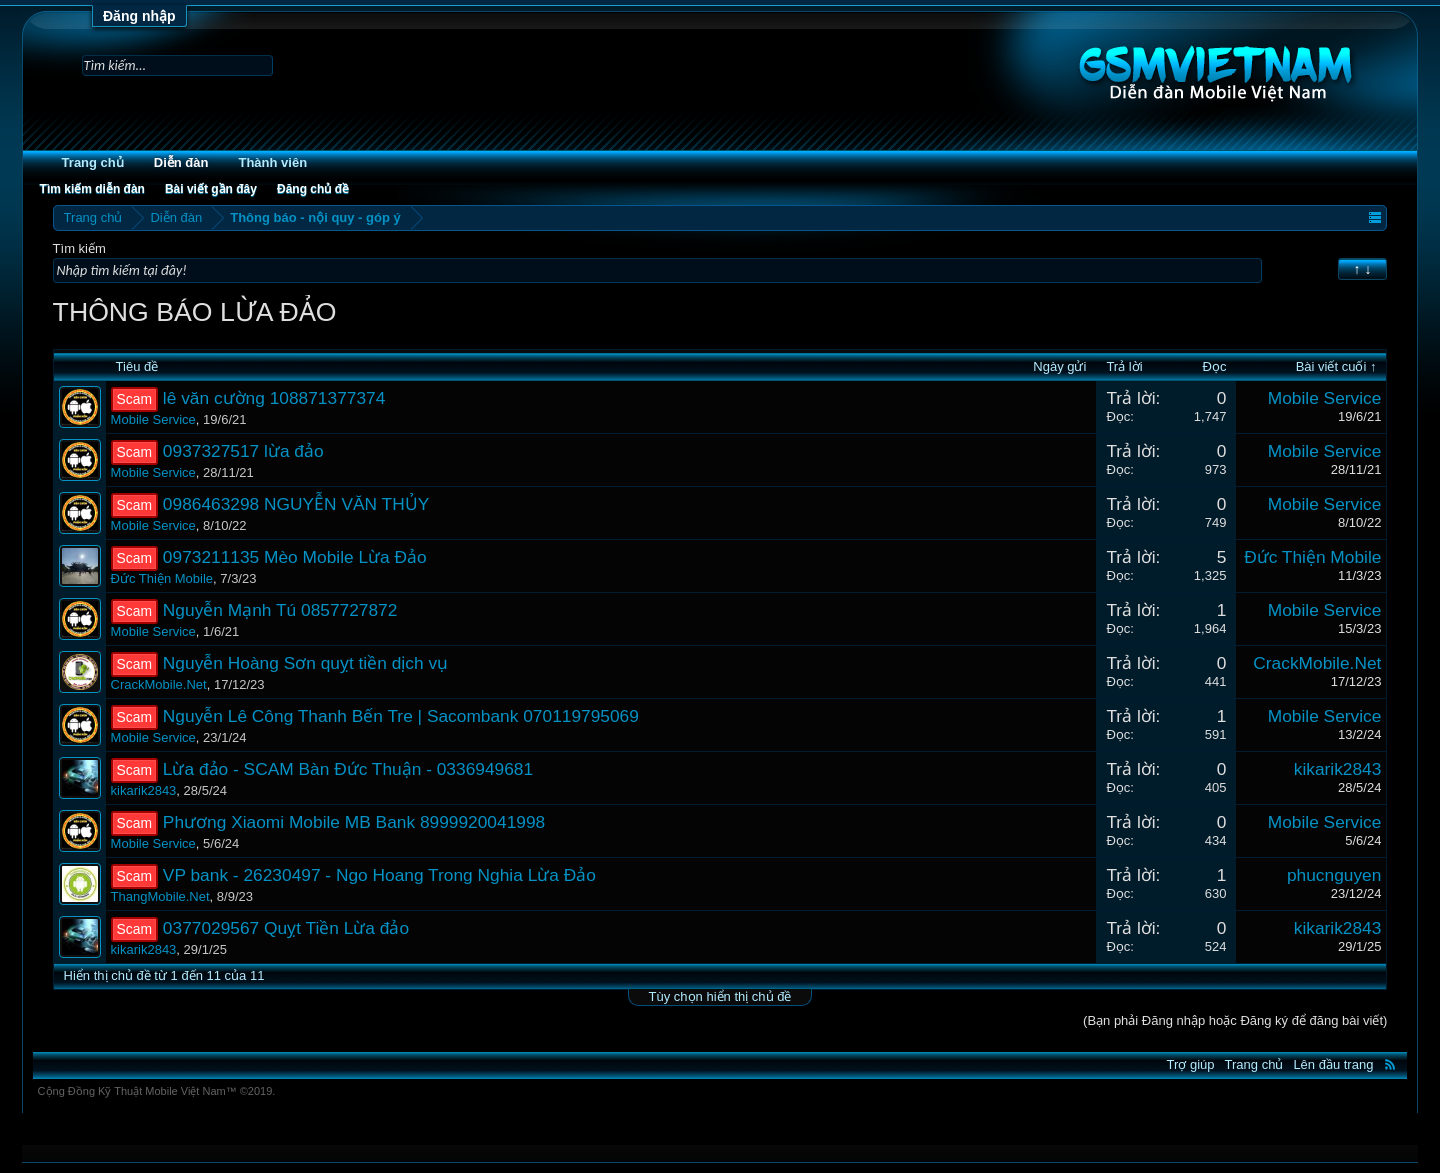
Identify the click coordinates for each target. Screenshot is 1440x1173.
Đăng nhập (139, 16)
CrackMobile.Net (159, 684)
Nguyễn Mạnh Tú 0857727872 (280, 610)
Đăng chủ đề (313, 189)
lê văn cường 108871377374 (274, 398)
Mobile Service (153, 419)
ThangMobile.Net (160, 896)
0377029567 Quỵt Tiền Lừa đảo (286, 928)
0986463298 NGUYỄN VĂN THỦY (296, 504)
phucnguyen (1334, 875)
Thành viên (272, 162)
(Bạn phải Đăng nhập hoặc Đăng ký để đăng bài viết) (1235, 1020)
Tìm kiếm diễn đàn (92, 189)
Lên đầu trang (1333, 1064)
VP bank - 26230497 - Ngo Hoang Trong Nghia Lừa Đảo (379, 875)
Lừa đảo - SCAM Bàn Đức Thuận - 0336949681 (348, 769)
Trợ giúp (1191, 1064)
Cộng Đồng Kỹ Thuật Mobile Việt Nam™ (157, 1091)
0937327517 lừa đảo (243, 451)
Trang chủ (93, 162)
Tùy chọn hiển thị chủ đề (720, 996)
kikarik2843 (144, 790)
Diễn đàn (181, 162)
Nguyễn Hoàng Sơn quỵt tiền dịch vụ (305, 663)
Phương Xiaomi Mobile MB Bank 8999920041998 (354, 822)
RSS (1390, 1064)
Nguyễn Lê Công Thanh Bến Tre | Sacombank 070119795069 (401, 716)
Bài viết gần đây (211, 189)
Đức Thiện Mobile (162, 578)
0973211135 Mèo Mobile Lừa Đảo (295, 557)
